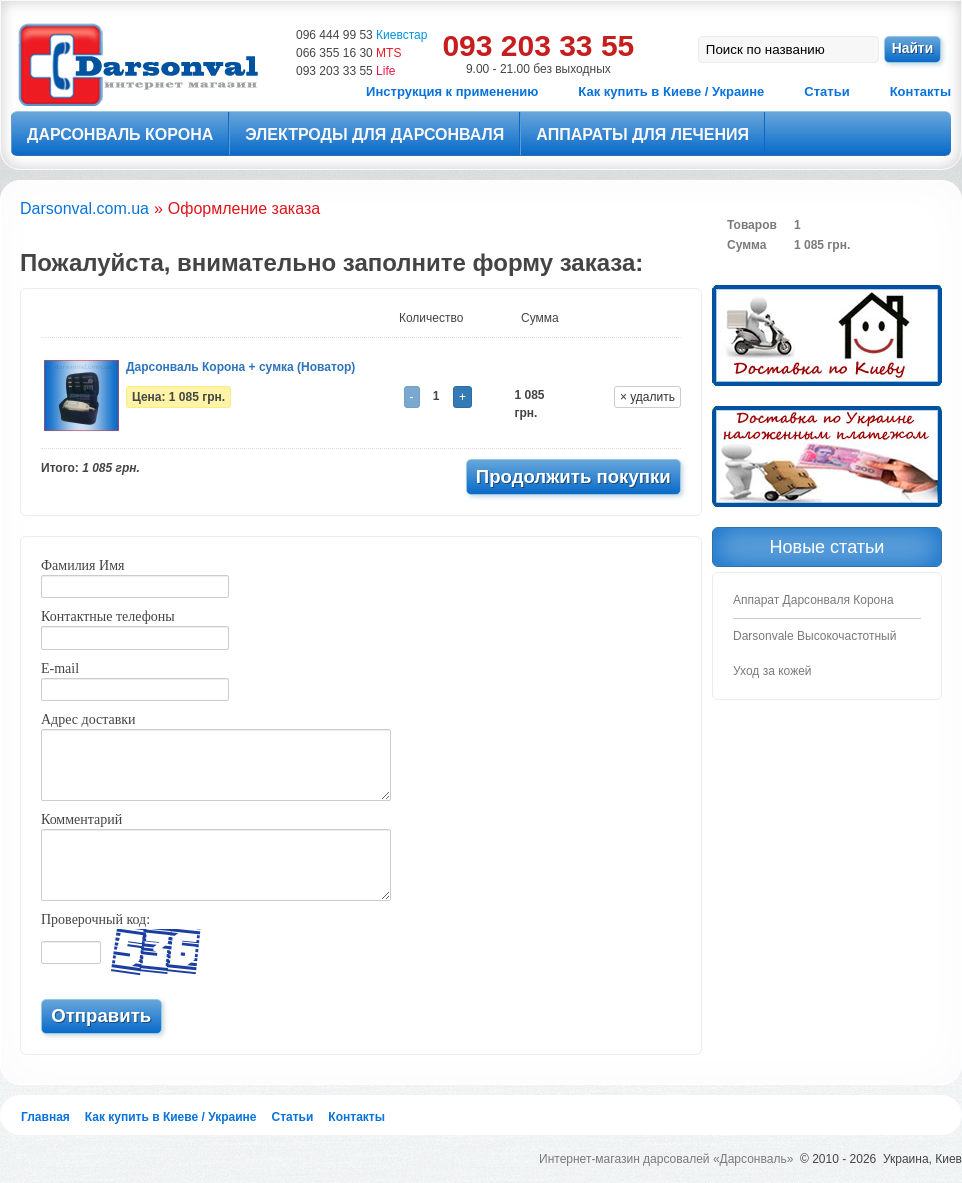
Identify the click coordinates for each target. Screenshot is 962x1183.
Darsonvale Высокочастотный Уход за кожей (814, 653)
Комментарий (81, 819)
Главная (45, 1117)
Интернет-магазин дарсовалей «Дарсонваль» (666, 1159)
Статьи (826, 91)
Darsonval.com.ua (84, 208)
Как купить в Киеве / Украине (671, 91)
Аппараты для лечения (642, 134)
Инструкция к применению (452, 91)
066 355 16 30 (348, 53)
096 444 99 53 (361, 35)
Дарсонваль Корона (120, 134)
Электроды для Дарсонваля (374, 134)
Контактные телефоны (108, 616)
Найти (912, 48)
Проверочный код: (95, 919)
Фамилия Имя (82, 565)
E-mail (60, 668)
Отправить (101, 1015)
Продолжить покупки (573, 476)
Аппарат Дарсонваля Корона (813, 600)
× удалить (647, 397)
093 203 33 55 (345, 71)
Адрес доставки (88, 719)
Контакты (920, 91)
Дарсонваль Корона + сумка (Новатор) (240, 367)
